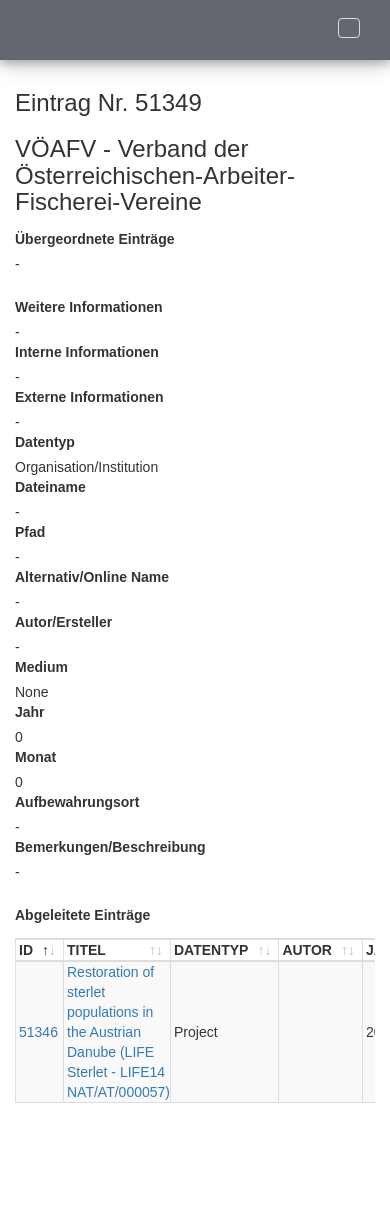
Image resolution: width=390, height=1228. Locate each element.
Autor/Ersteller (63, 622)
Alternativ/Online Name (92, 577)
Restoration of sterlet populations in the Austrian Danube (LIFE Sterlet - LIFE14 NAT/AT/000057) (118, 1032)
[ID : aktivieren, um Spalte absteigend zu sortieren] (40, 950)
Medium (41, 667)
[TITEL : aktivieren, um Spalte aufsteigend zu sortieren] (117, 950)
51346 (38, 1032)
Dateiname (50, 487)
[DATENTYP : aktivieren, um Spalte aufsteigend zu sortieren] (225, 950)
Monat (35, 757)
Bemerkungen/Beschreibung (110, 847)
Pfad (30, 532)
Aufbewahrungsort (77, 802)
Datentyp (45, 442)
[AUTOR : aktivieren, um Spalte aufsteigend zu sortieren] (321, 950)
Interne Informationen (87, 352)
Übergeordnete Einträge (94, 239)
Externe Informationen (89, 397)
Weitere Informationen (89, 307)
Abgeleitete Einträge (82, 915)
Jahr (30, 712)
